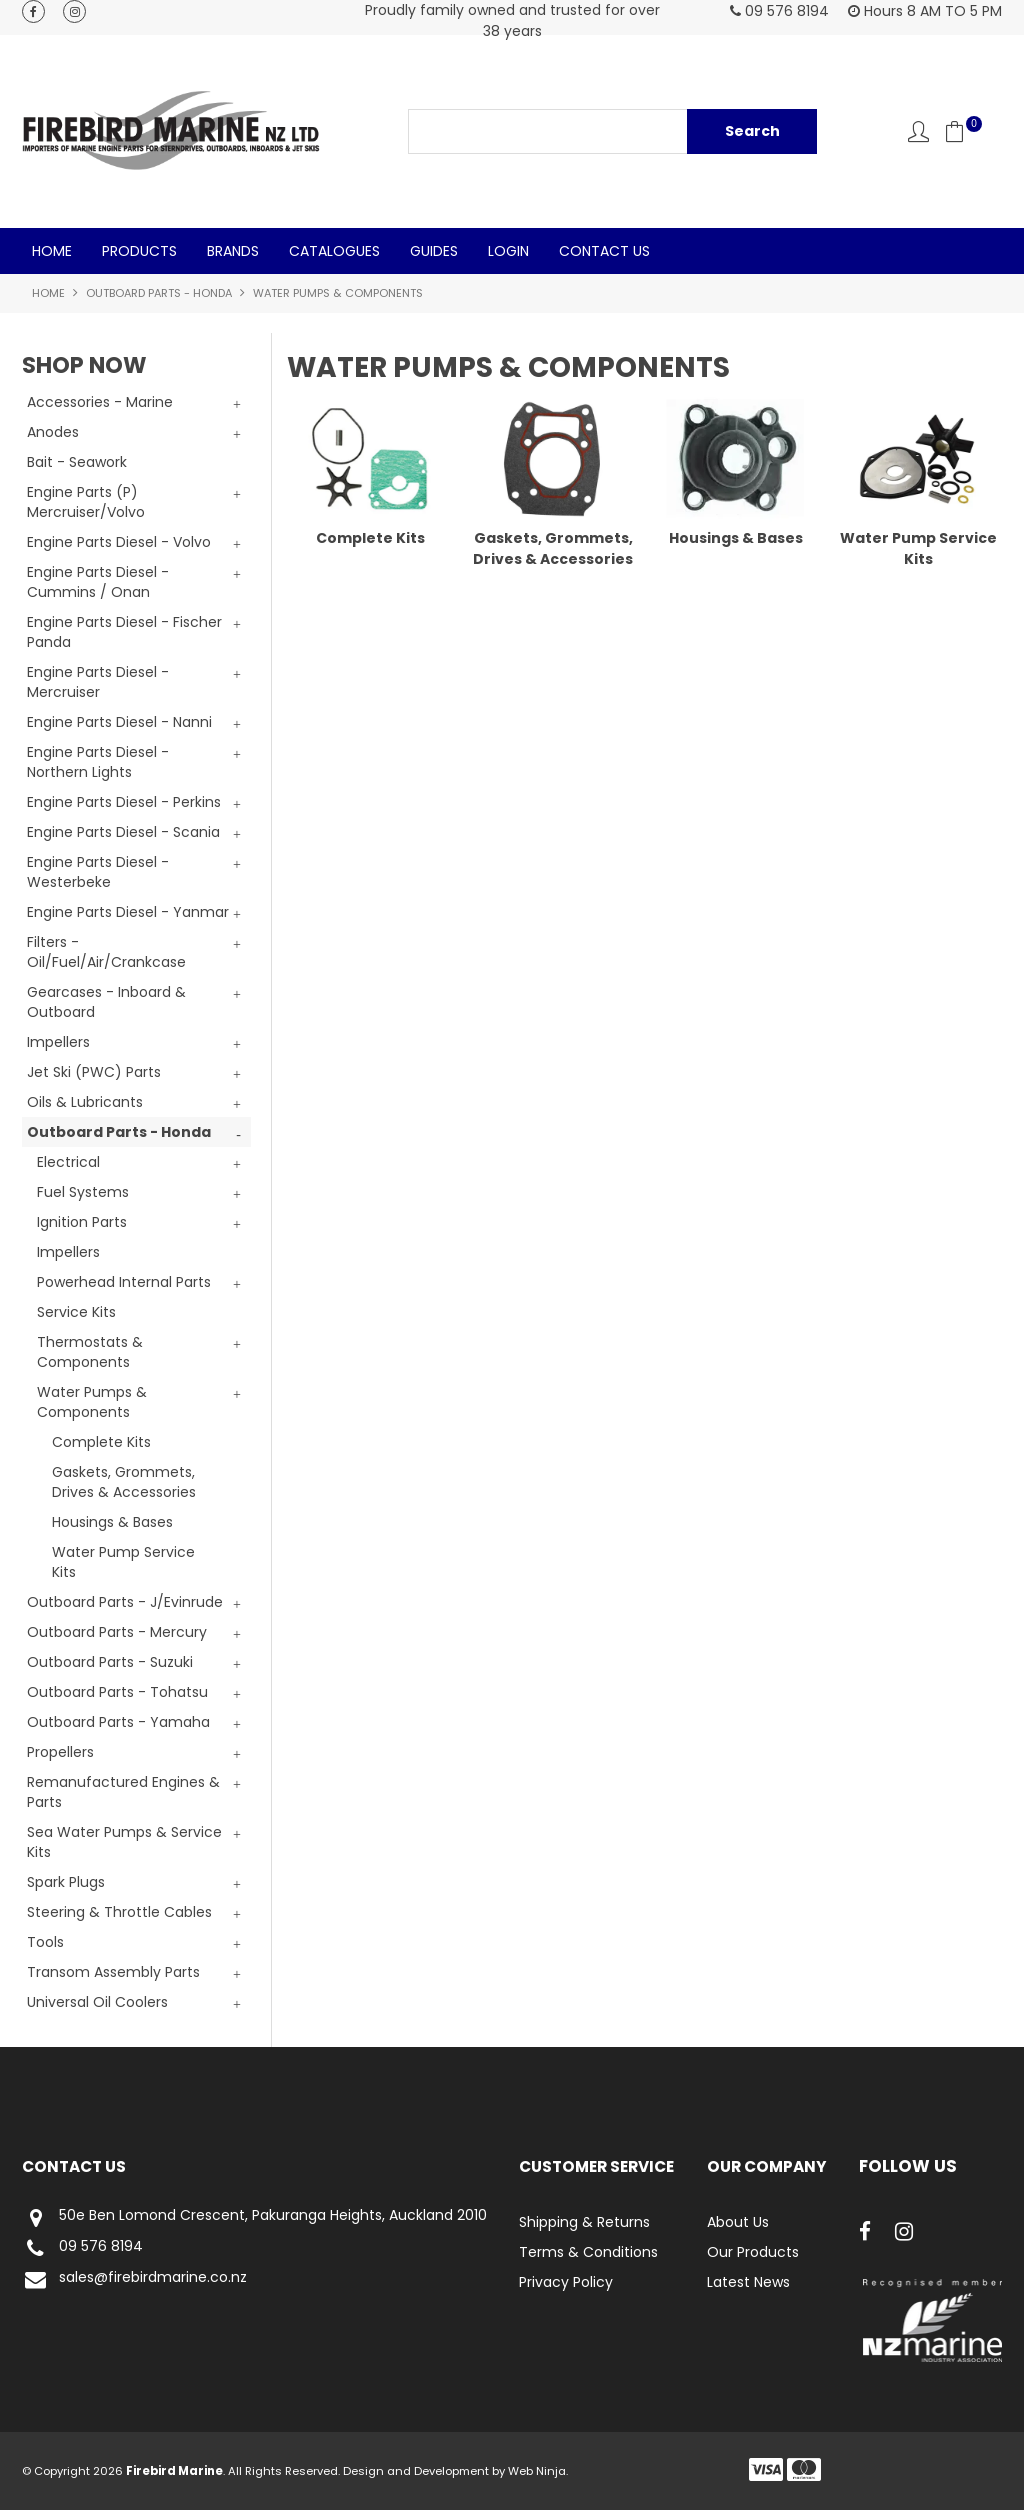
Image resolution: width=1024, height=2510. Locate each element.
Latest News (748, 2282)
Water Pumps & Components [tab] (92, 1402)
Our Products (753, 2252)
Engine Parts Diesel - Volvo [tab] (119, 542)
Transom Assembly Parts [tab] (113, 1972)
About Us (738, 2222)
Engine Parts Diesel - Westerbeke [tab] (98, 872)
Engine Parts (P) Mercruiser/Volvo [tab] (86, 502)
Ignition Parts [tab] (82, 1222)
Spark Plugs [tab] (66, 1882)
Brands (233, 251)
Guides (434, 251)
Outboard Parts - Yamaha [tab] (118, 1722)
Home (52, 251)
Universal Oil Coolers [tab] (97, 2002)
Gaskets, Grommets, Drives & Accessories (124, 1482)
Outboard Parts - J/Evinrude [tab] (125, 1602)
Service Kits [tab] (76, 1312)
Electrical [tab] (68, 1162)
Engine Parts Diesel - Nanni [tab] (119, 722)
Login (508, 251)
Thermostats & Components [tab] (90, 1352)
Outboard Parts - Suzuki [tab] (110, 1662)
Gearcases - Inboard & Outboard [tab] (106, 1002)
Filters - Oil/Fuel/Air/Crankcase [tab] (106, 952)
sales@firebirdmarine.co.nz (134, 2279)
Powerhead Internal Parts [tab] (124, 1282)
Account (918, 131)
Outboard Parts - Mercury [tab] (117, 1632)
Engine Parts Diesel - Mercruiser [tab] (98, 682)
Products (139, 251)
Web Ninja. (538, 2471)
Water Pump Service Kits (123, 1562)
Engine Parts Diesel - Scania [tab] (123, 832)
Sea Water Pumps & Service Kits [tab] (124, 1842)
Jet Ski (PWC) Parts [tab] (94, 1072)
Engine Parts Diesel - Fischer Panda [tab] (124, 632)
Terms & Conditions (588, 2252)
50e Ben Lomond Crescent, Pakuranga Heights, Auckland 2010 (254, 2217)
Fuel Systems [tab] (83, 1192)
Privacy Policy (566, 2282)
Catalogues (334, 251)
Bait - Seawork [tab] (77, 462)
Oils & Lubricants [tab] (85, 1102)
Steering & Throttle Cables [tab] (119, 1912)
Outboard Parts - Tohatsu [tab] (117, 1692)
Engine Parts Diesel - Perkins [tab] (124, 802)
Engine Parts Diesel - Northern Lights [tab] (98, 762)
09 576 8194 (82, 2248)
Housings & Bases (112, 1522)
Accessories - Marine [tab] (100, 402)
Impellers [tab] (58, 1042)
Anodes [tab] (53, 432)
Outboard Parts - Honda (159, 293)
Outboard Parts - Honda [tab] (119, 1132)
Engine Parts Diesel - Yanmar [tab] (128, 912)
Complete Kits (101, 1442)
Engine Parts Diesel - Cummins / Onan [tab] (98, 582)
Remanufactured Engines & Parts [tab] (123, 1792)
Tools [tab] (45, 1942)
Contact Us (604, 251)
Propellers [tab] (60, 1752)
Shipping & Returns (584, 2222)
